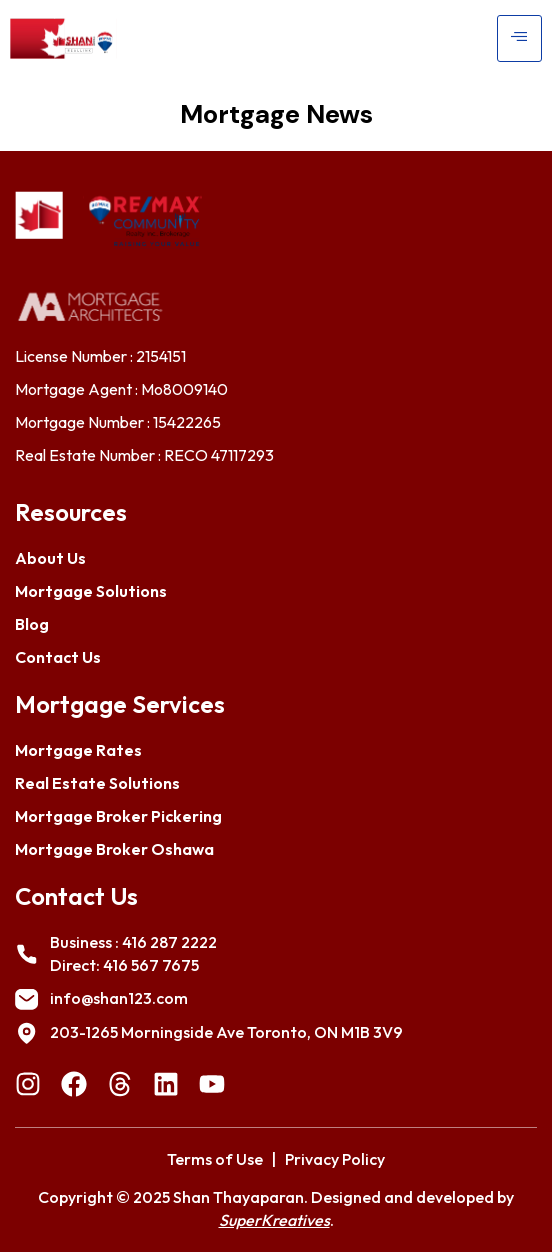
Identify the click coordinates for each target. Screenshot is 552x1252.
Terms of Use (215, 1159)
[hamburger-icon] (519, 38)
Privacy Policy (335, 1159)
